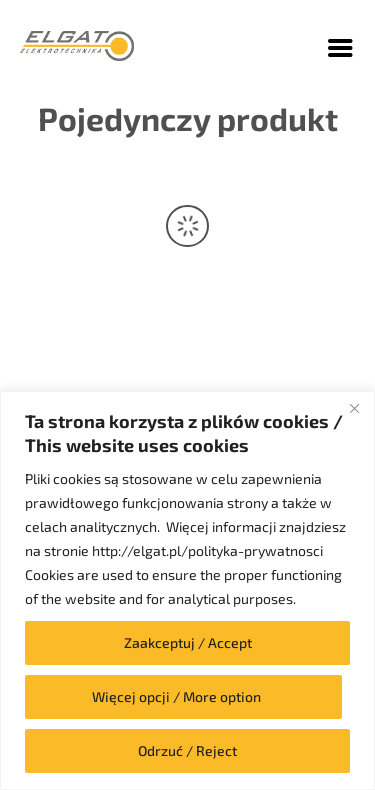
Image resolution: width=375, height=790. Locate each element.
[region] (187, 590)
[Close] (354, 408)
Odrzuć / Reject (187, 750)
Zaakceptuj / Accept (188, 642)
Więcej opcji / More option (176, 696)
